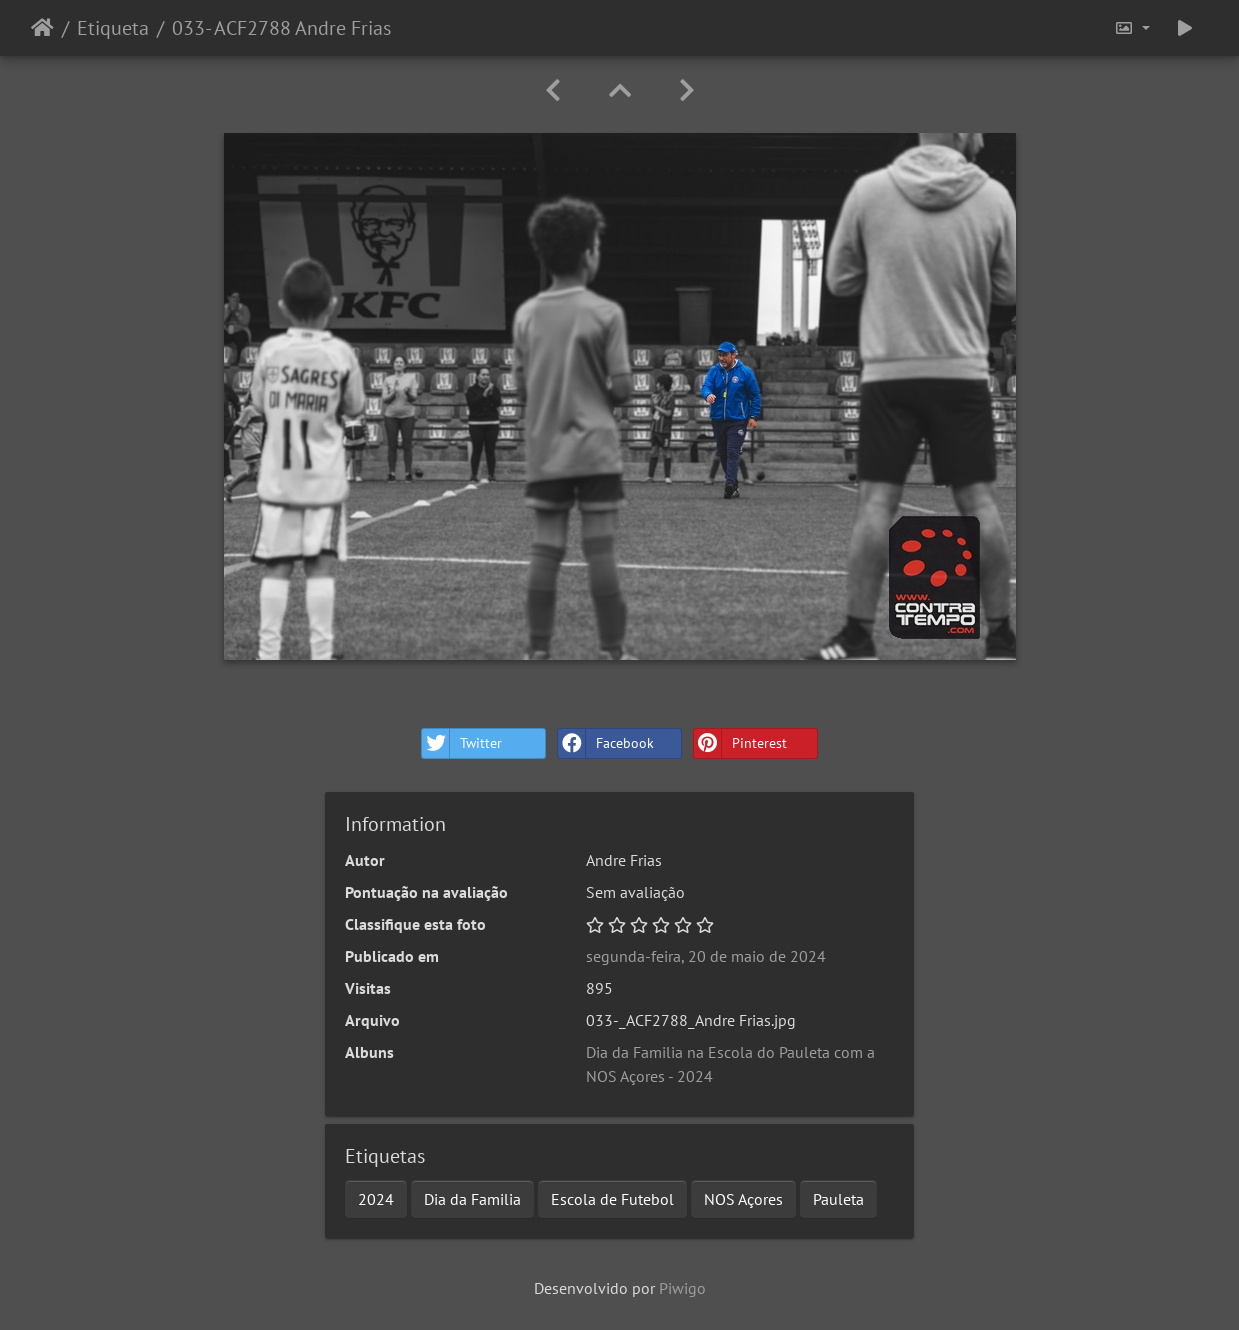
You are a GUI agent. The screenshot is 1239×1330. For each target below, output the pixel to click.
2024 (376, 1199)
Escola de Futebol (612, 1199)
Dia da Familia (472, 1199)
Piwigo (682, 1288)
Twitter (462, 743)
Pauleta (838, 1199)
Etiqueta (113, 28)
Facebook (606, 743)
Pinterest (740, 743)
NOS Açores (743, 1199)
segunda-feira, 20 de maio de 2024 (706, 956)
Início (42, 28)
